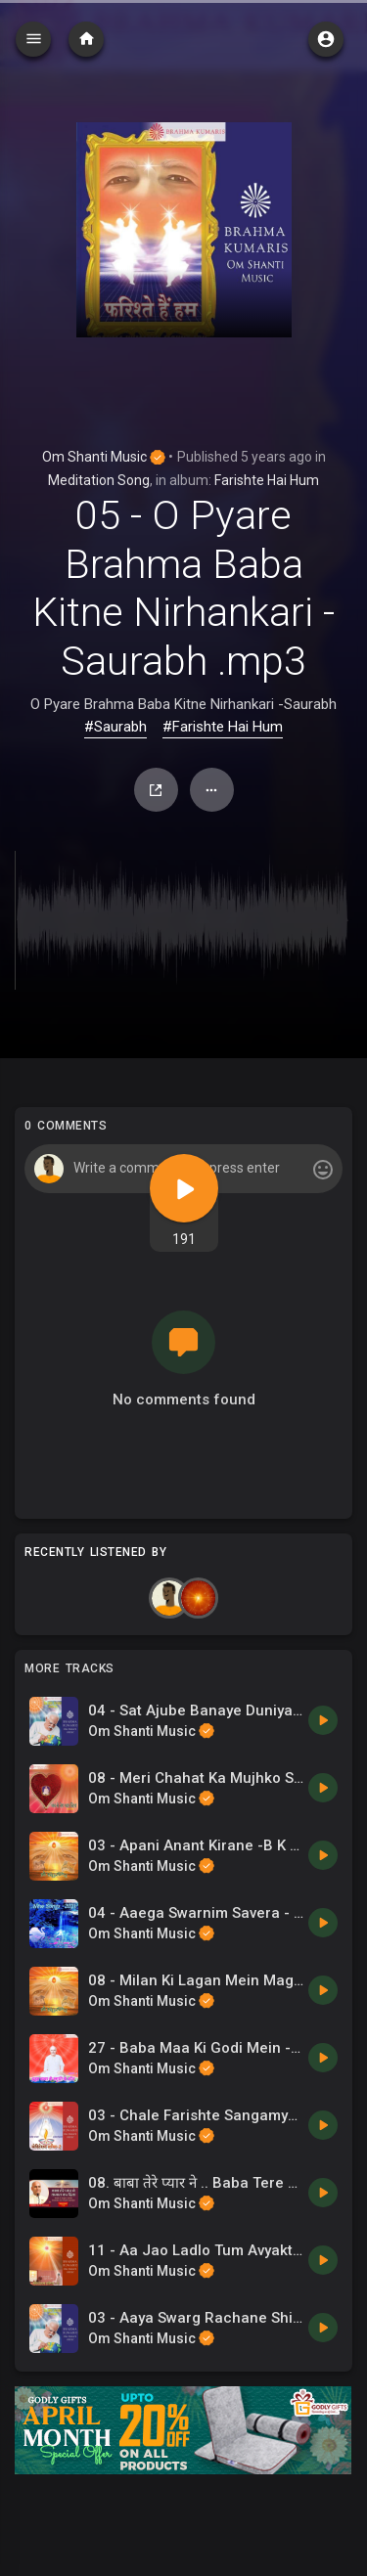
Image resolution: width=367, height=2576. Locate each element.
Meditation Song (99, 480)
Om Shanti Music (103, 457)
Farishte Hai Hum (266, 480)
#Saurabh (115, 726)
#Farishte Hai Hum (222, 726)
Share (155, 790)
